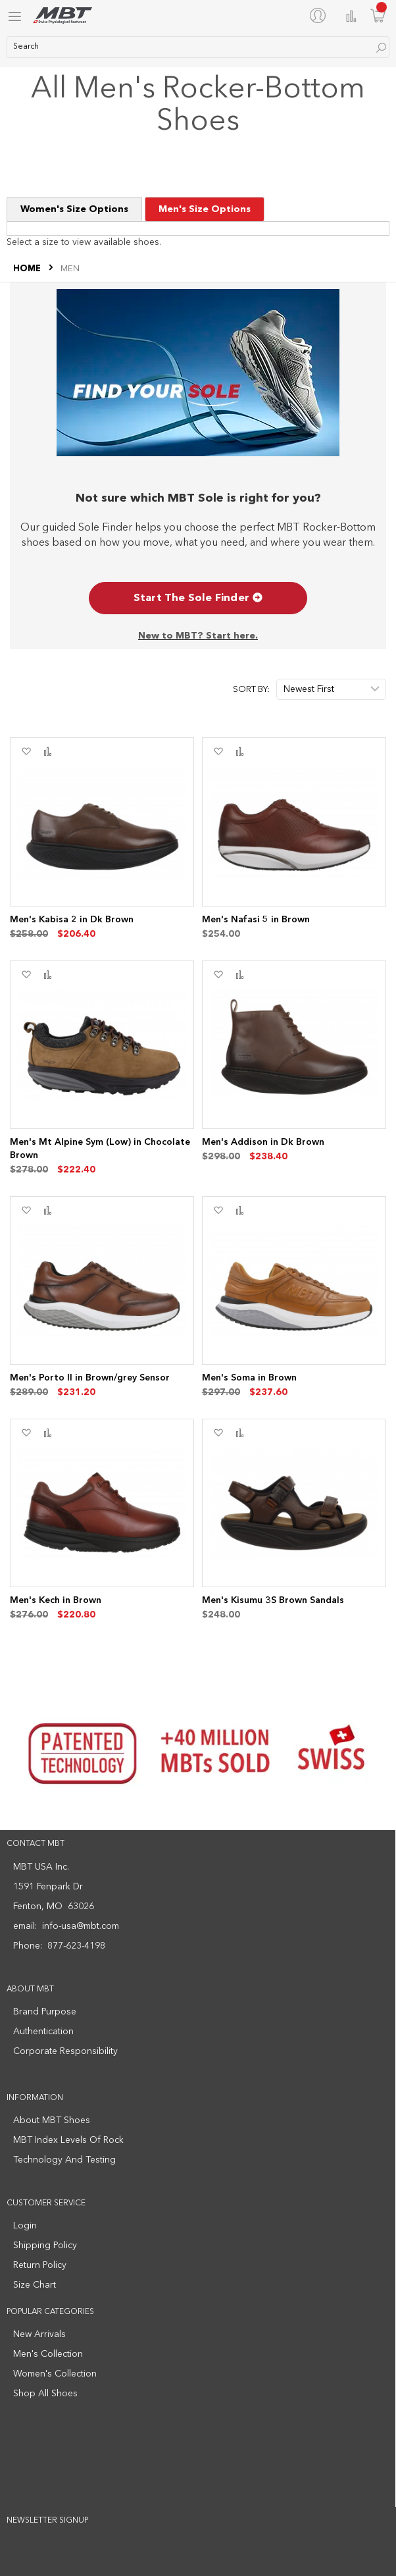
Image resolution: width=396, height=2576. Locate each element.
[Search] (381, 47)
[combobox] (198, 47)
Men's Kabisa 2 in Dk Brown (72, 919)
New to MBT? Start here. (198, 636)
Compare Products (351, 16)
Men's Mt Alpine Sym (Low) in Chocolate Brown (100, 1149)
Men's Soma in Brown (249, 1377)
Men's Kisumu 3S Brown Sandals (273, 1600)
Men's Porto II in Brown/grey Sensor (90, 1377)
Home (28, 269)
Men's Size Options (205, 209)
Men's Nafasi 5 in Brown (256, 919)
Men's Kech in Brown (55, 1600)
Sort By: (251, 689)
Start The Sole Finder (198, 598)
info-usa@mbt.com (80, 1926)
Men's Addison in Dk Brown (263, 1142)
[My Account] (320, 15)
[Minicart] (378, 15)
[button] (26, 752)
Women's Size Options (74, 209)
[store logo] (62, 15)
